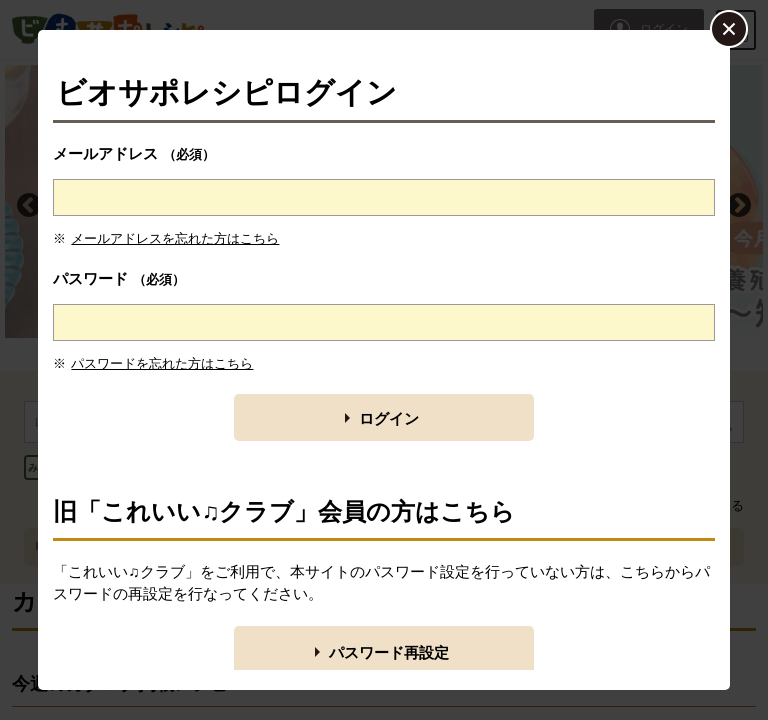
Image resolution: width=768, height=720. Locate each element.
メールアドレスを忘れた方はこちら (175, 238)
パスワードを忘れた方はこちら (162, 363)
